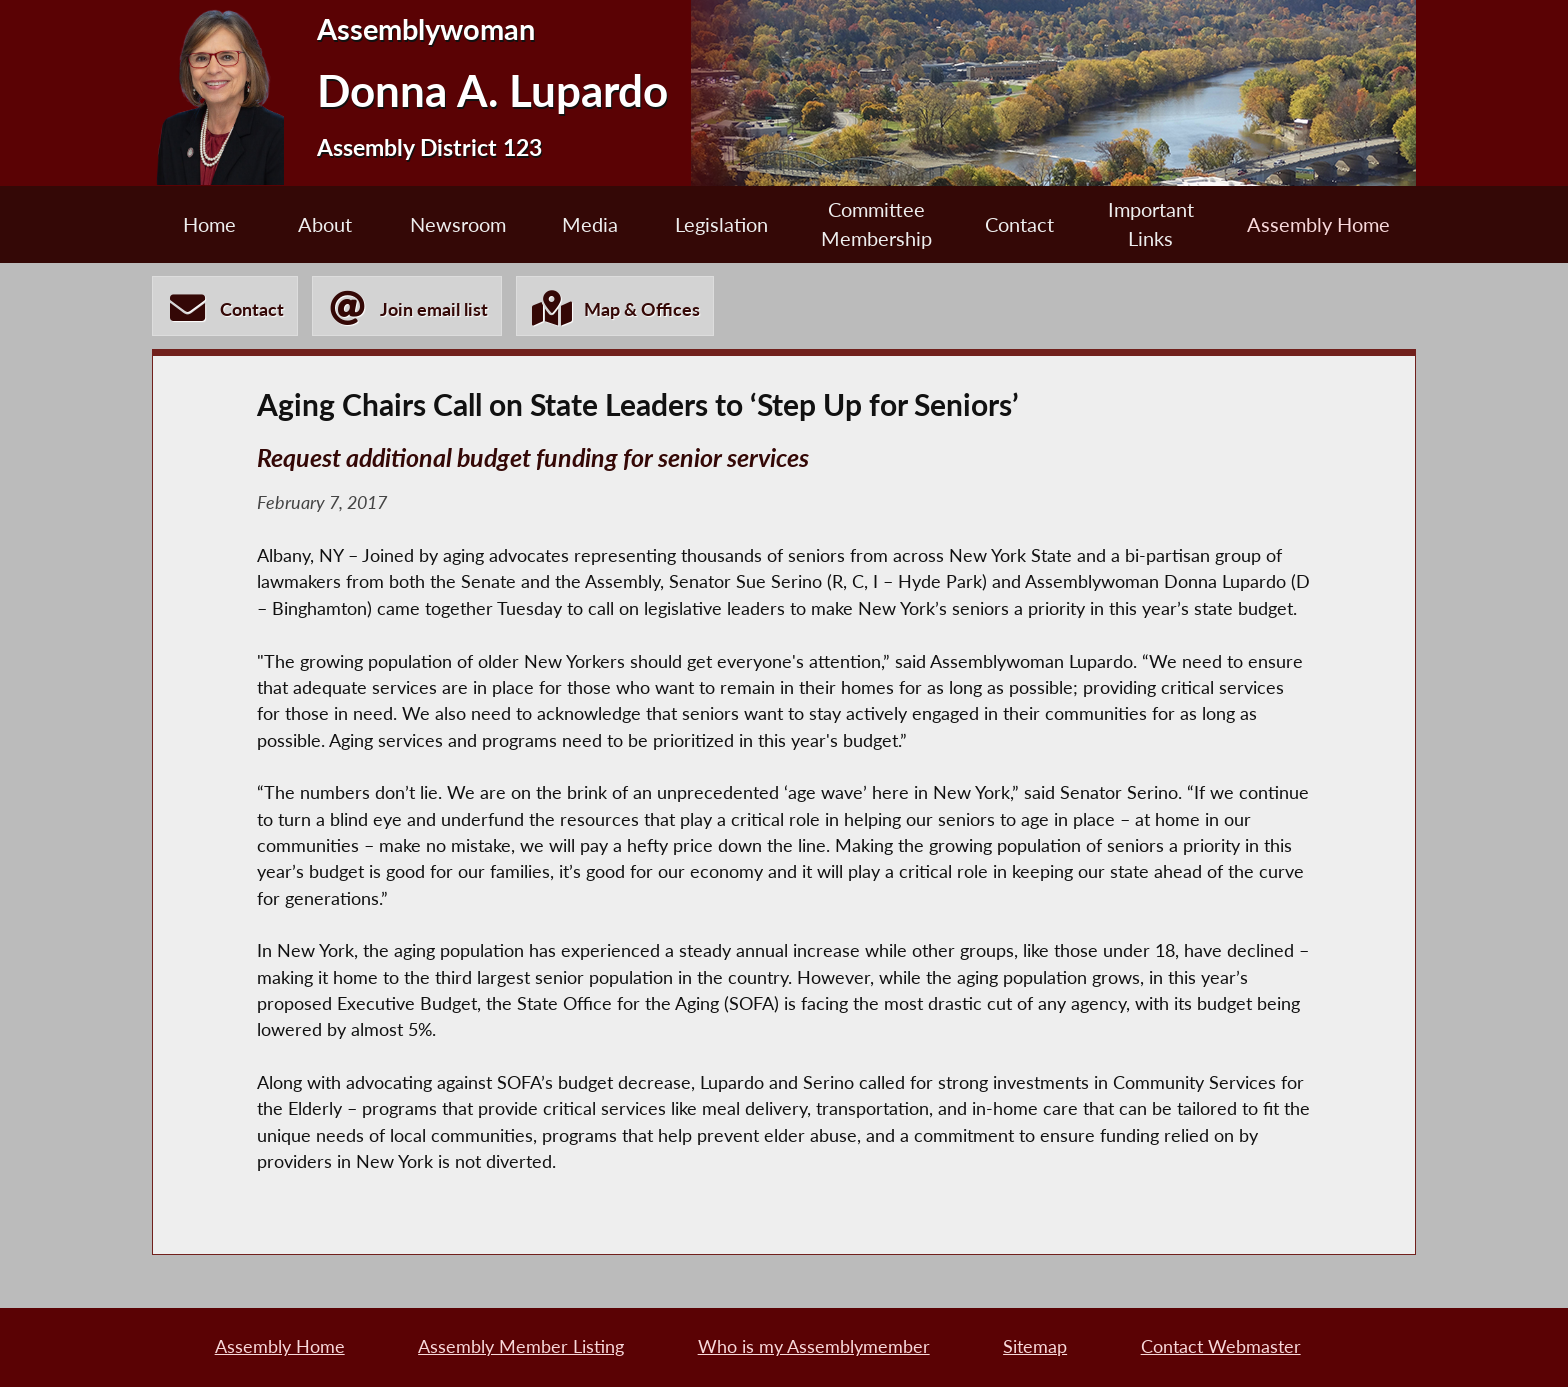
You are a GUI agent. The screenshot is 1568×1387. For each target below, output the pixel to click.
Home (209, 224)
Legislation (721, 224)
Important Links (1151, 224)
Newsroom (458, 224)
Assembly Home (1318, 224)
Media (590, 224)
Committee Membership (876, 224)
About (325, 224)
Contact (1019, 224)
